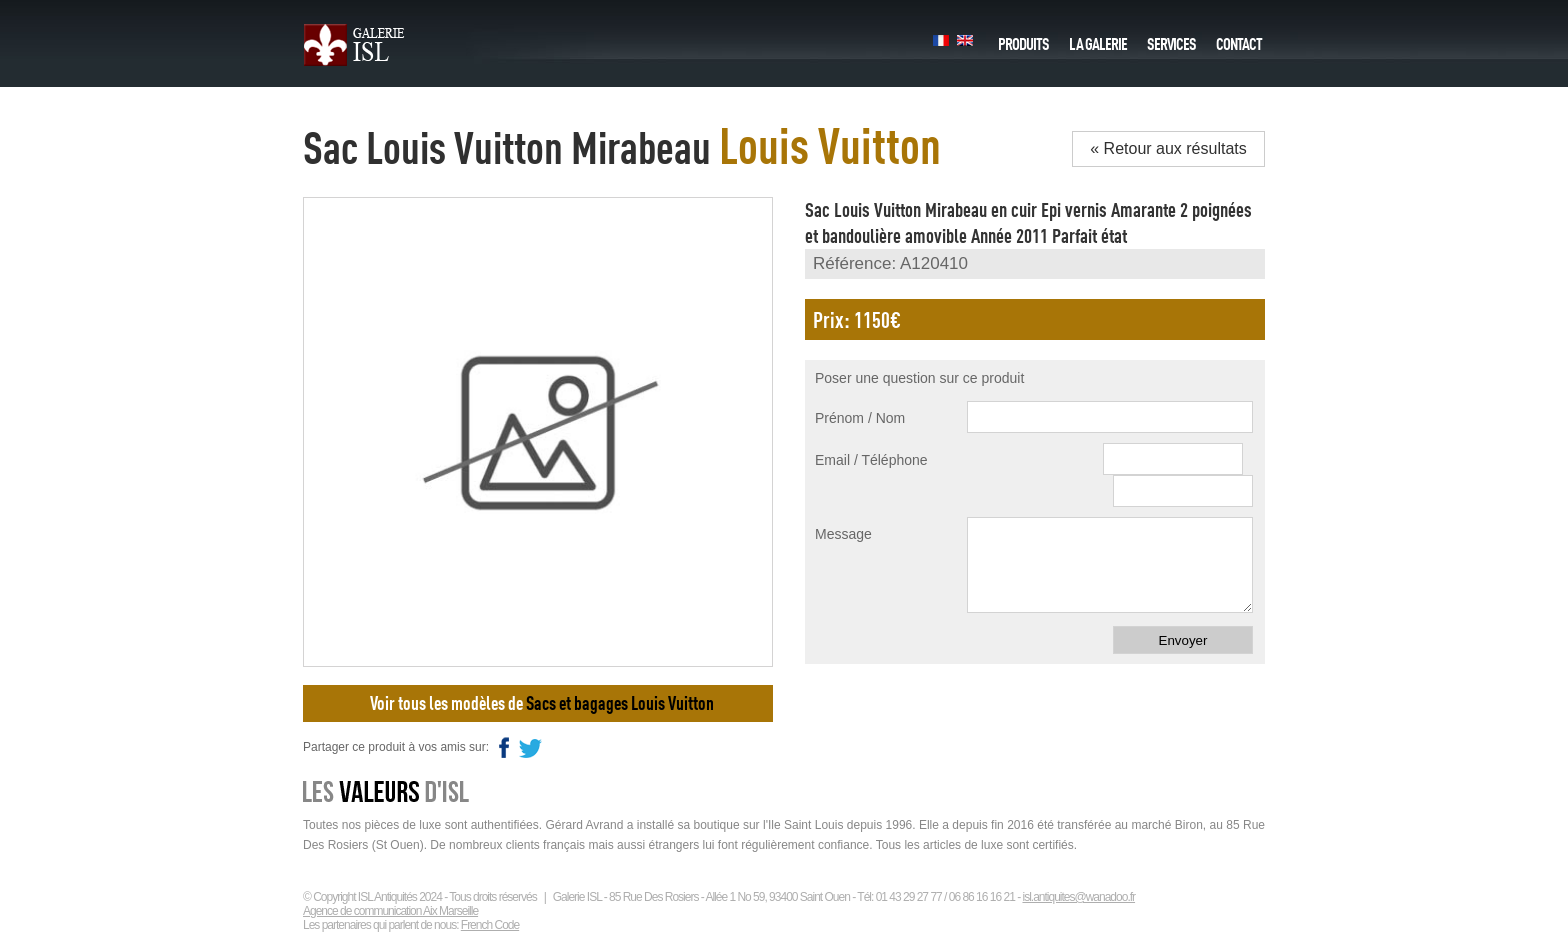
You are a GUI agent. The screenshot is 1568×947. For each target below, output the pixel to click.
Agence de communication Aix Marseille (390, 911)
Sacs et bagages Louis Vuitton (620, 703)
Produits (1023, 39)
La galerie (1098, 39)
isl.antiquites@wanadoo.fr (1078, 897)
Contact (1239, 39)
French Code (490, 925)
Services (1171, 39)
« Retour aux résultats (1168, 148)
